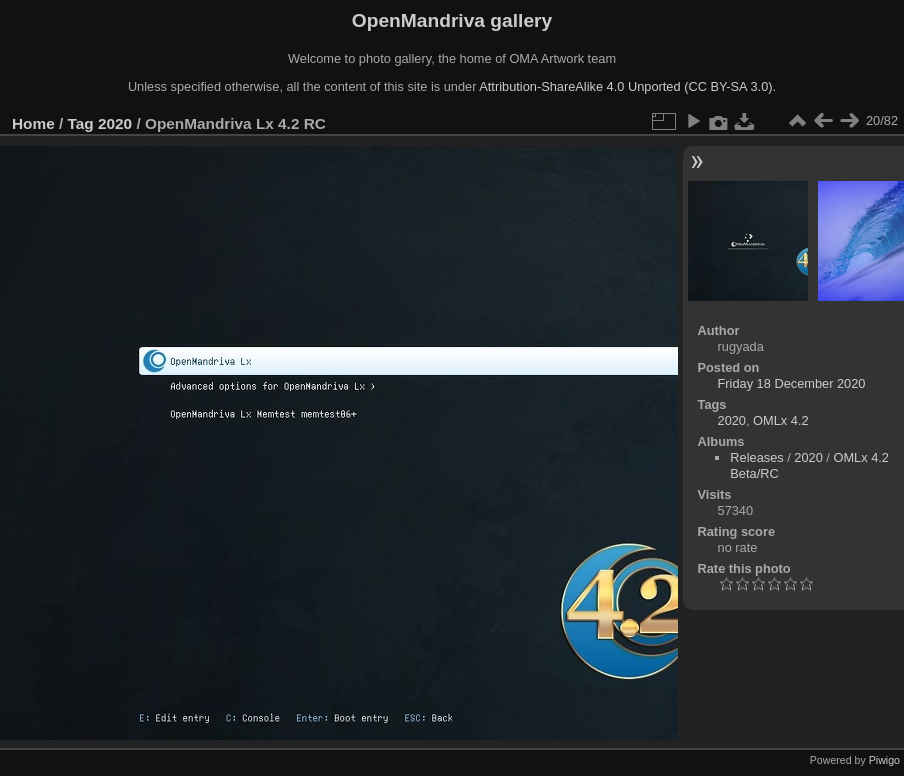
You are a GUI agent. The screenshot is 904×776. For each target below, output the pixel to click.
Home (33, 123)
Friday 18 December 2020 (792, 383)
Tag (81, 123)
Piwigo (884, 760)
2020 (115, 123)
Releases (756, 457)
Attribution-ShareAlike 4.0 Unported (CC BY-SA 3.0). (627, 86)
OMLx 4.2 (780, 420)
